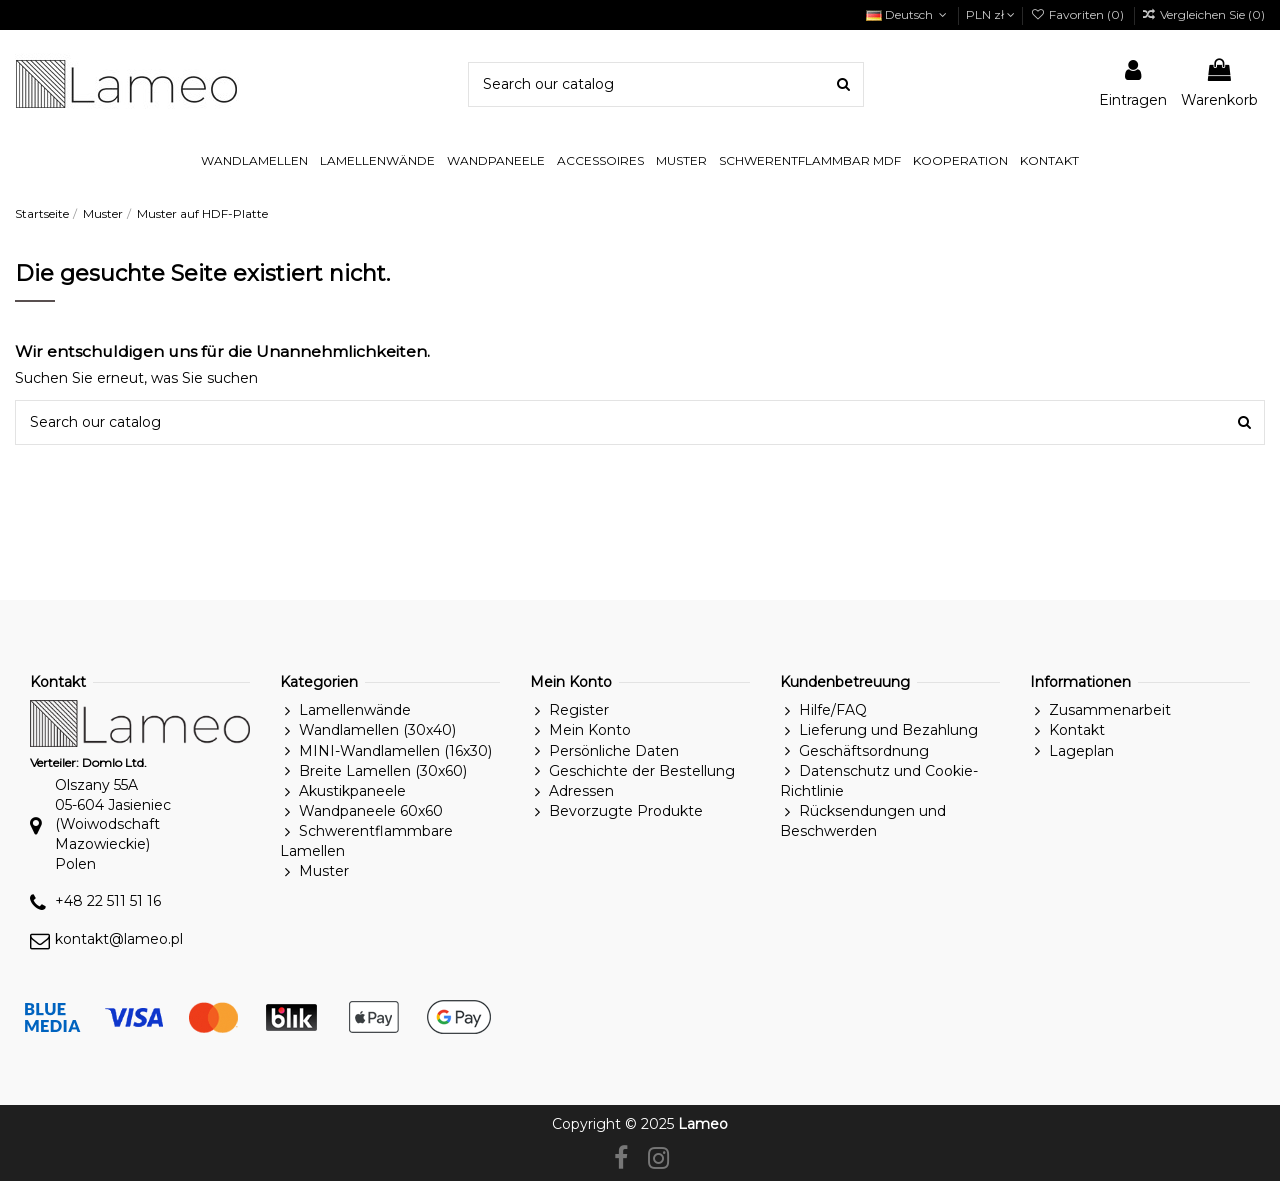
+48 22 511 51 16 (108, 901)
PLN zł (990, 14)
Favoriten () (1078, 14)
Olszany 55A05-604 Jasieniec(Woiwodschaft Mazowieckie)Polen (113, 824)
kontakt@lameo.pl (119, 939)
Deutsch (908, 14)
